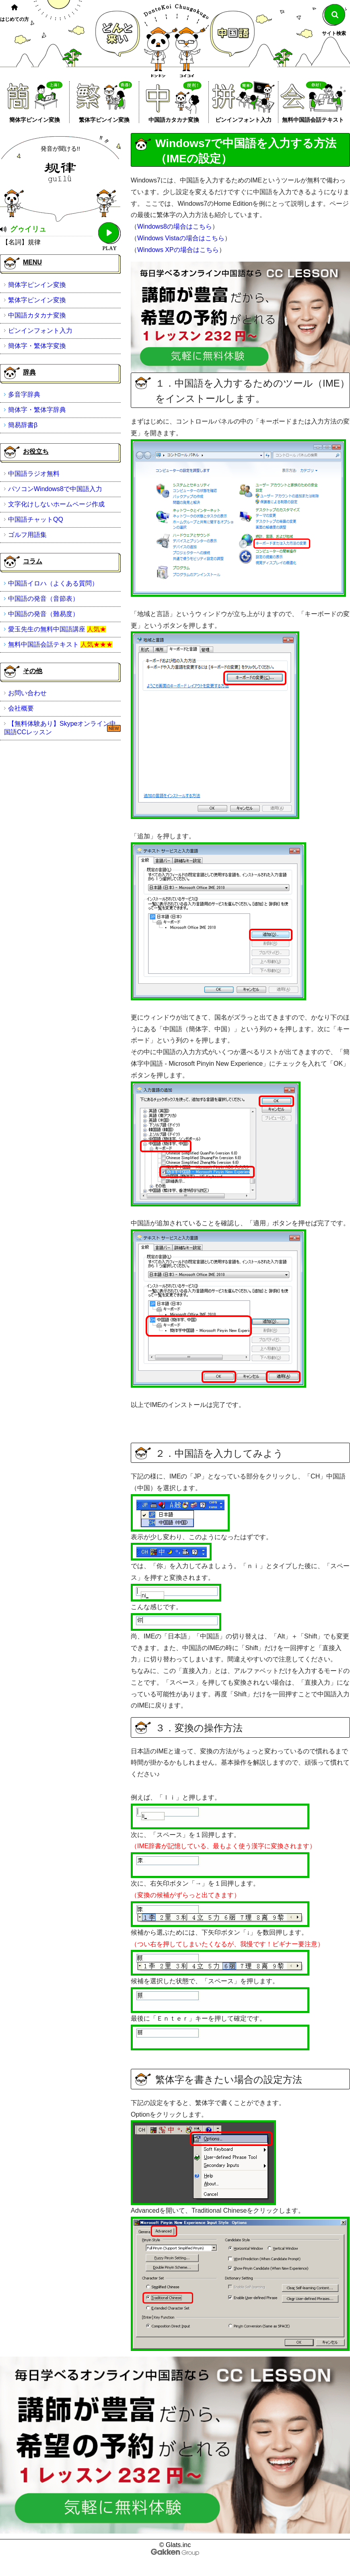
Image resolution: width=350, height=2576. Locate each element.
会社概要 (21, 708)
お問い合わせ (27, 693)
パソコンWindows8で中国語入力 (55, 488)
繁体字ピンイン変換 (104, 120)
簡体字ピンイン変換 (34, 120)
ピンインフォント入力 (243, 120)
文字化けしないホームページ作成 (56, 504)
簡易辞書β (22, 425)
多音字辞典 (24, 394)
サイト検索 (334, 33)
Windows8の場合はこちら (174, 226)
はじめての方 (14, 19)
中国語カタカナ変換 (173, 120)
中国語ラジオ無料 (34, 473)
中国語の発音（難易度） (43, 613)
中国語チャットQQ (35, 519)
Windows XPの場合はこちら (178, 249)
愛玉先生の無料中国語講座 (46, 629)
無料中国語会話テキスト (313, 120)
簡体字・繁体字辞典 (37, 409)
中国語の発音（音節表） (43, 598)
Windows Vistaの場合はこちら (180, 238)
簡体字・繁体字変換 (37, 345)
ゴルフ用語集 (27, 534)
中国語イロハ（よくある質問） (53, 583)
